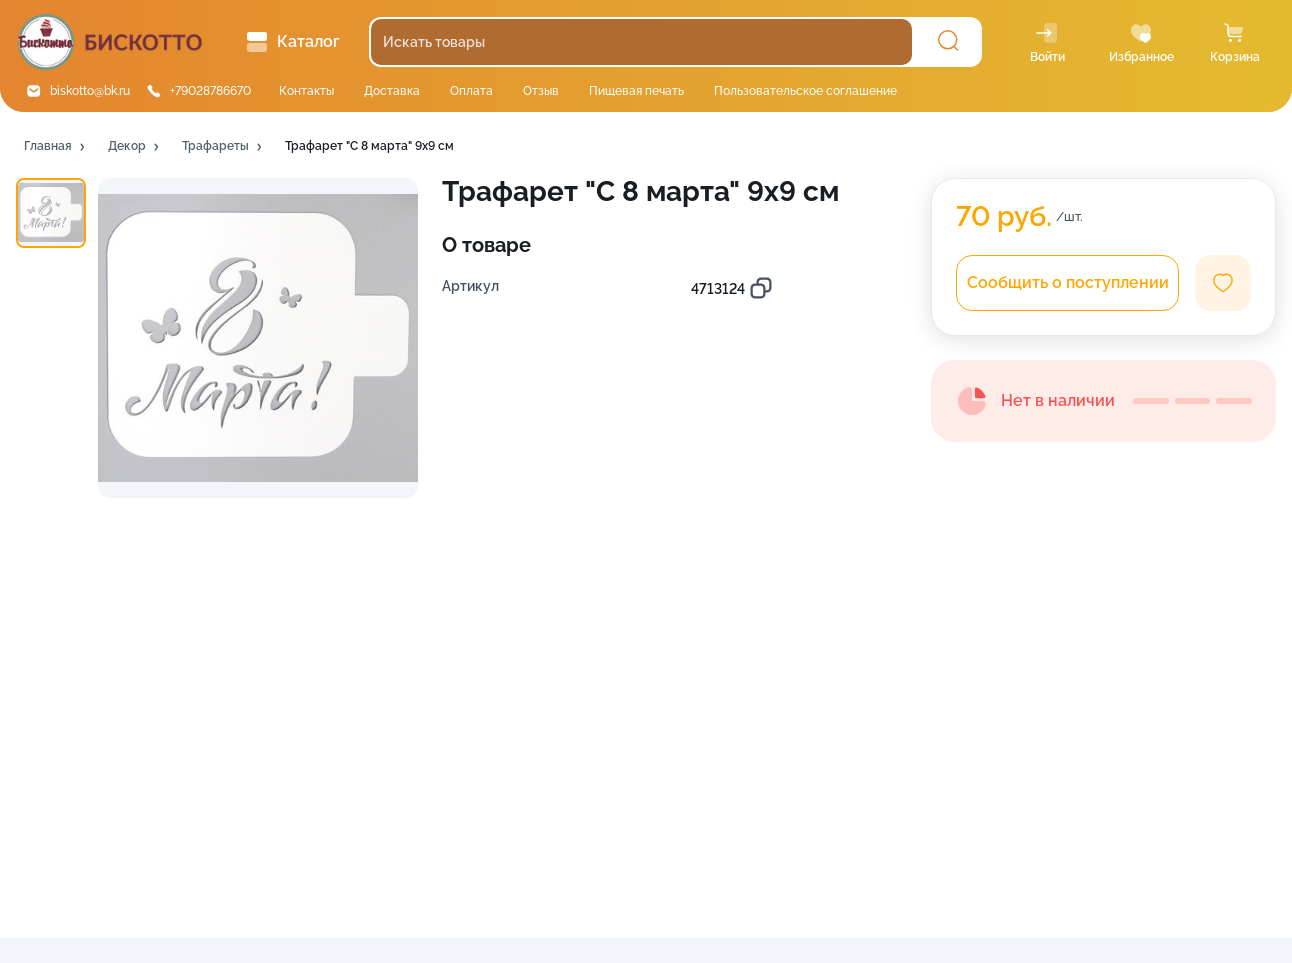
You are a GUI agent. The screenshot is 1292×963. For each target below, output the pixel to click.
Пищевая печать (636, 91)
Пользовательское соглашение (805, 91)
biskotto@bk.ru (90, 91)
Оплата (471, 91)
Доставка (392, 91)
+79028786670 (210, 91)
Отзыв (541, 91)
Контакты (306, 91)
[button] (56, 147)
